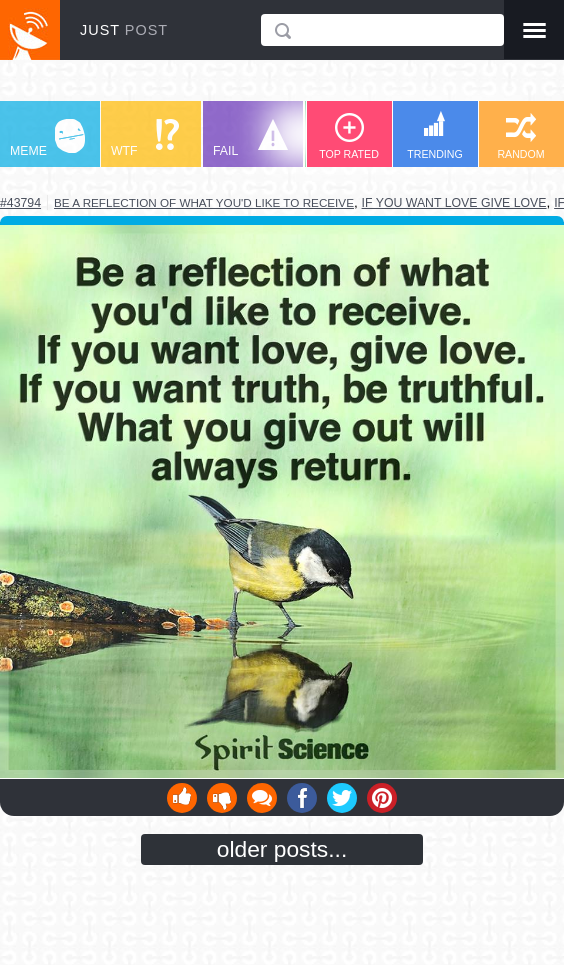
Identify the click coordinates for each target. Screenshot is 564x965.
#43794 (20, 203)
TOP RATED (349, 136)
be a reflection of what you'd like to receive (204, 202)
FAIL (250, 138)
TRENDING (435, 135)
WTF (145, 138)
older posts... (282, 849)
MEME (47, 138)
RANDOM (520, 136)
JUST (124, 30)
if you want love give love (454, 203)
